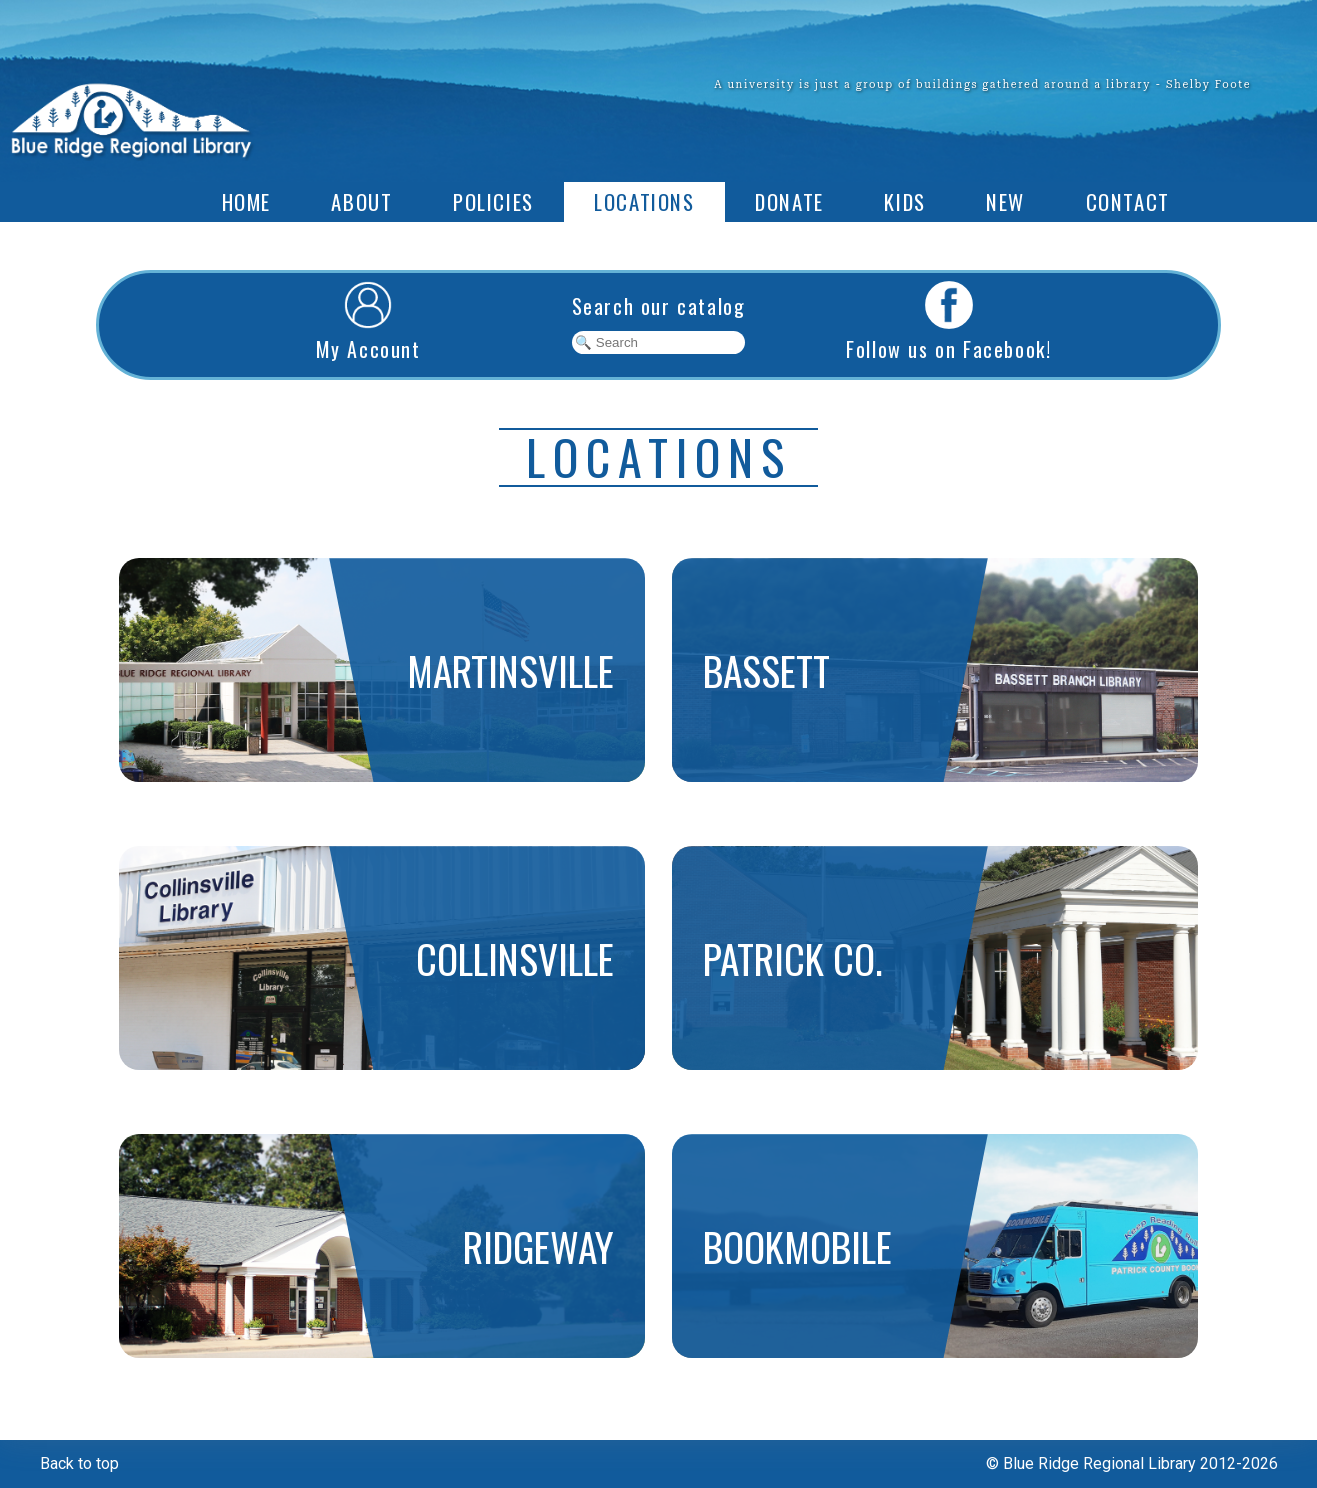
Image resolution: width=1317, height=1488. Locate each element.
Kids (904, 201)
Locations (644, 201)
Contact (1128, 201)
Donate (789, 201)
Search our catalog (659, 306)
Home (246, 201)
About (361, 201)
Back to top (79, 1463)
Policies (493, 201)
